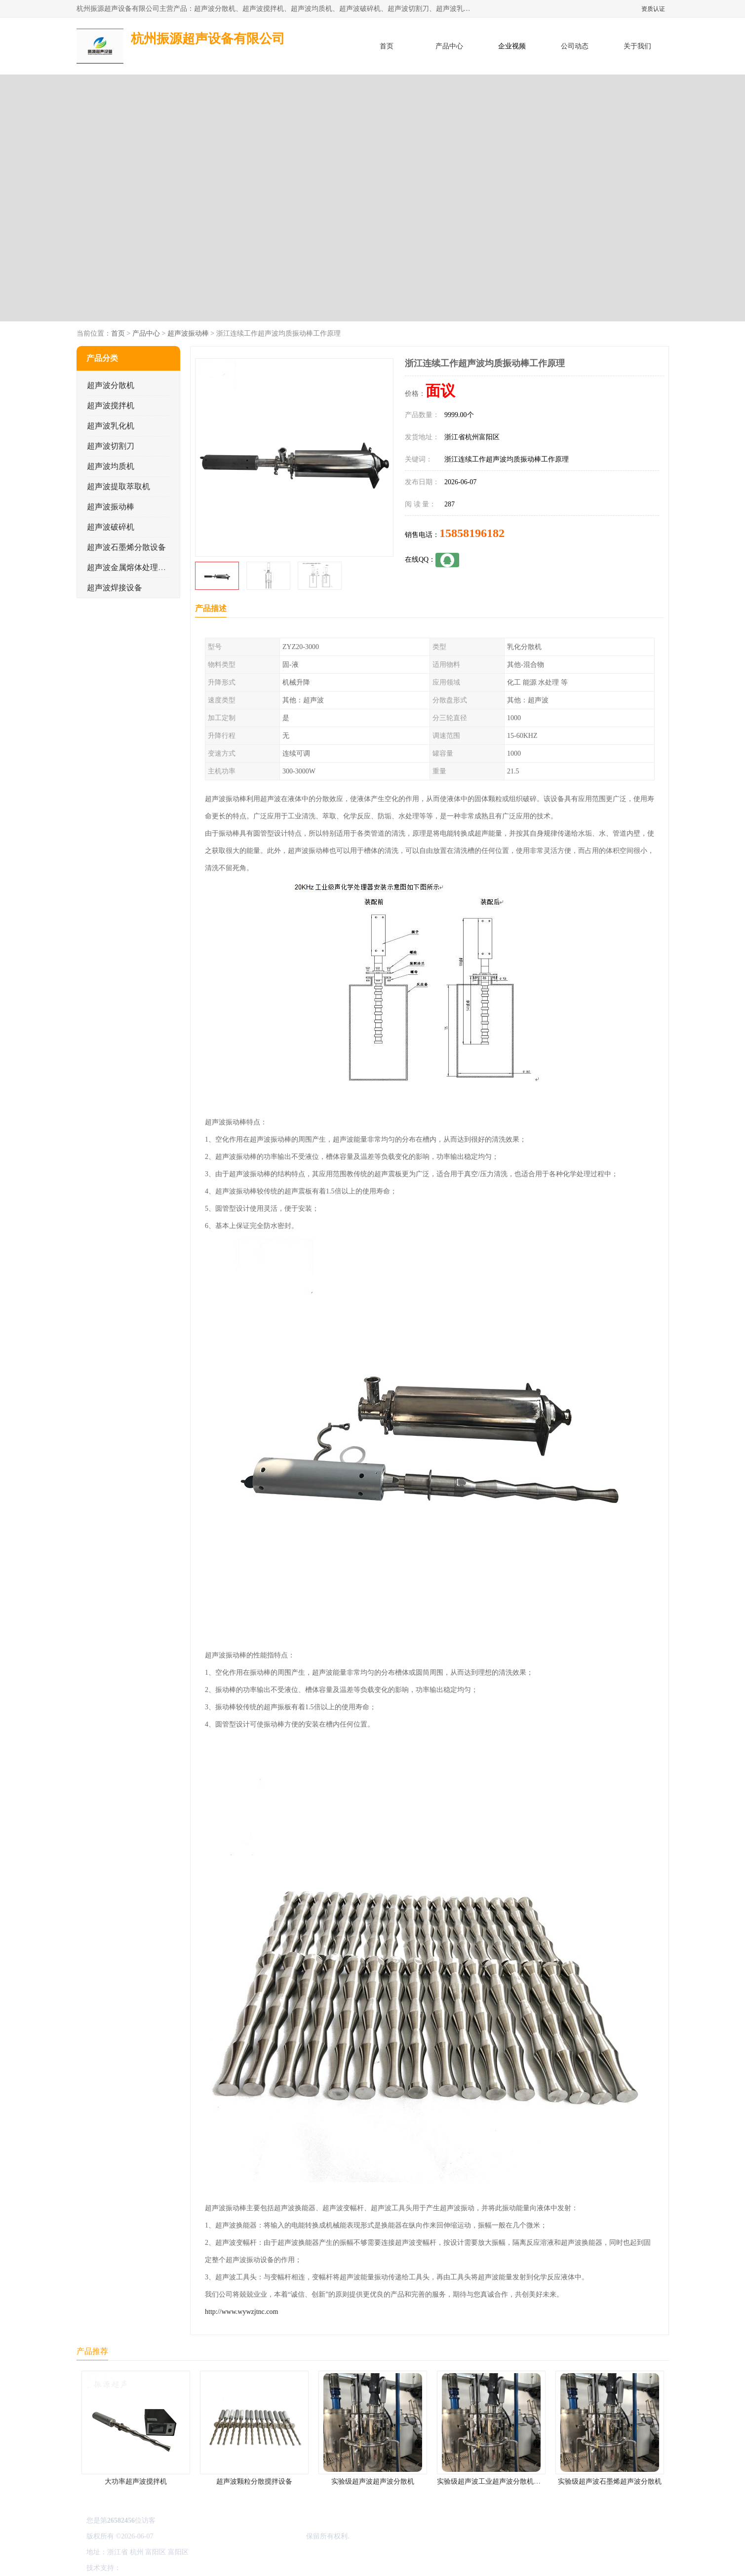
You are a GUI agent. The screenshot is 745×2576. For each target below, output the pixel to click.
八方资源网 (139, 2568)
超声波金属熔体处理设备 (130, 567)
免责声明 (173, 2568)
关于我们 (637, 46)
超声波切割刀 (110, 446)
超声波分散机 (110, 385)
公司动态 (574, 46)
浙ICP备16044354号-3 (187, 2536)
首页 (386, 46)
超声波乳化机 (110, 426)
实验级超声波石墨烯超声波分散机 (610, 2481)
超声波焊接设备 (114, 587)
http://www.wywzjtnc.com (241, 2311)
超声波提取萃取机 (118, 486)
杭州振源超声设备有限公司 (262, 2536)
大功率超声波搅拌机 (136, 2481)
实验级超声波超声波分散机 (372, 2481)
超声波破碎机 (110, 527)
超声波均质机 (110, 466)
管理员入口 (205, 2568)
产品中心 (449, 46)
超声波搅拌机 (110, 405)
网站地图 (238, 2568)
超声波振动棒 (187, 333)
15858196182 (472, 533)
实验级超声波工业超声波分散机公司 (492, 2481)
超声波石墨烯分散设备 (126, 547)
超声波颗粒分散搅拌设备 (254, 2481)
